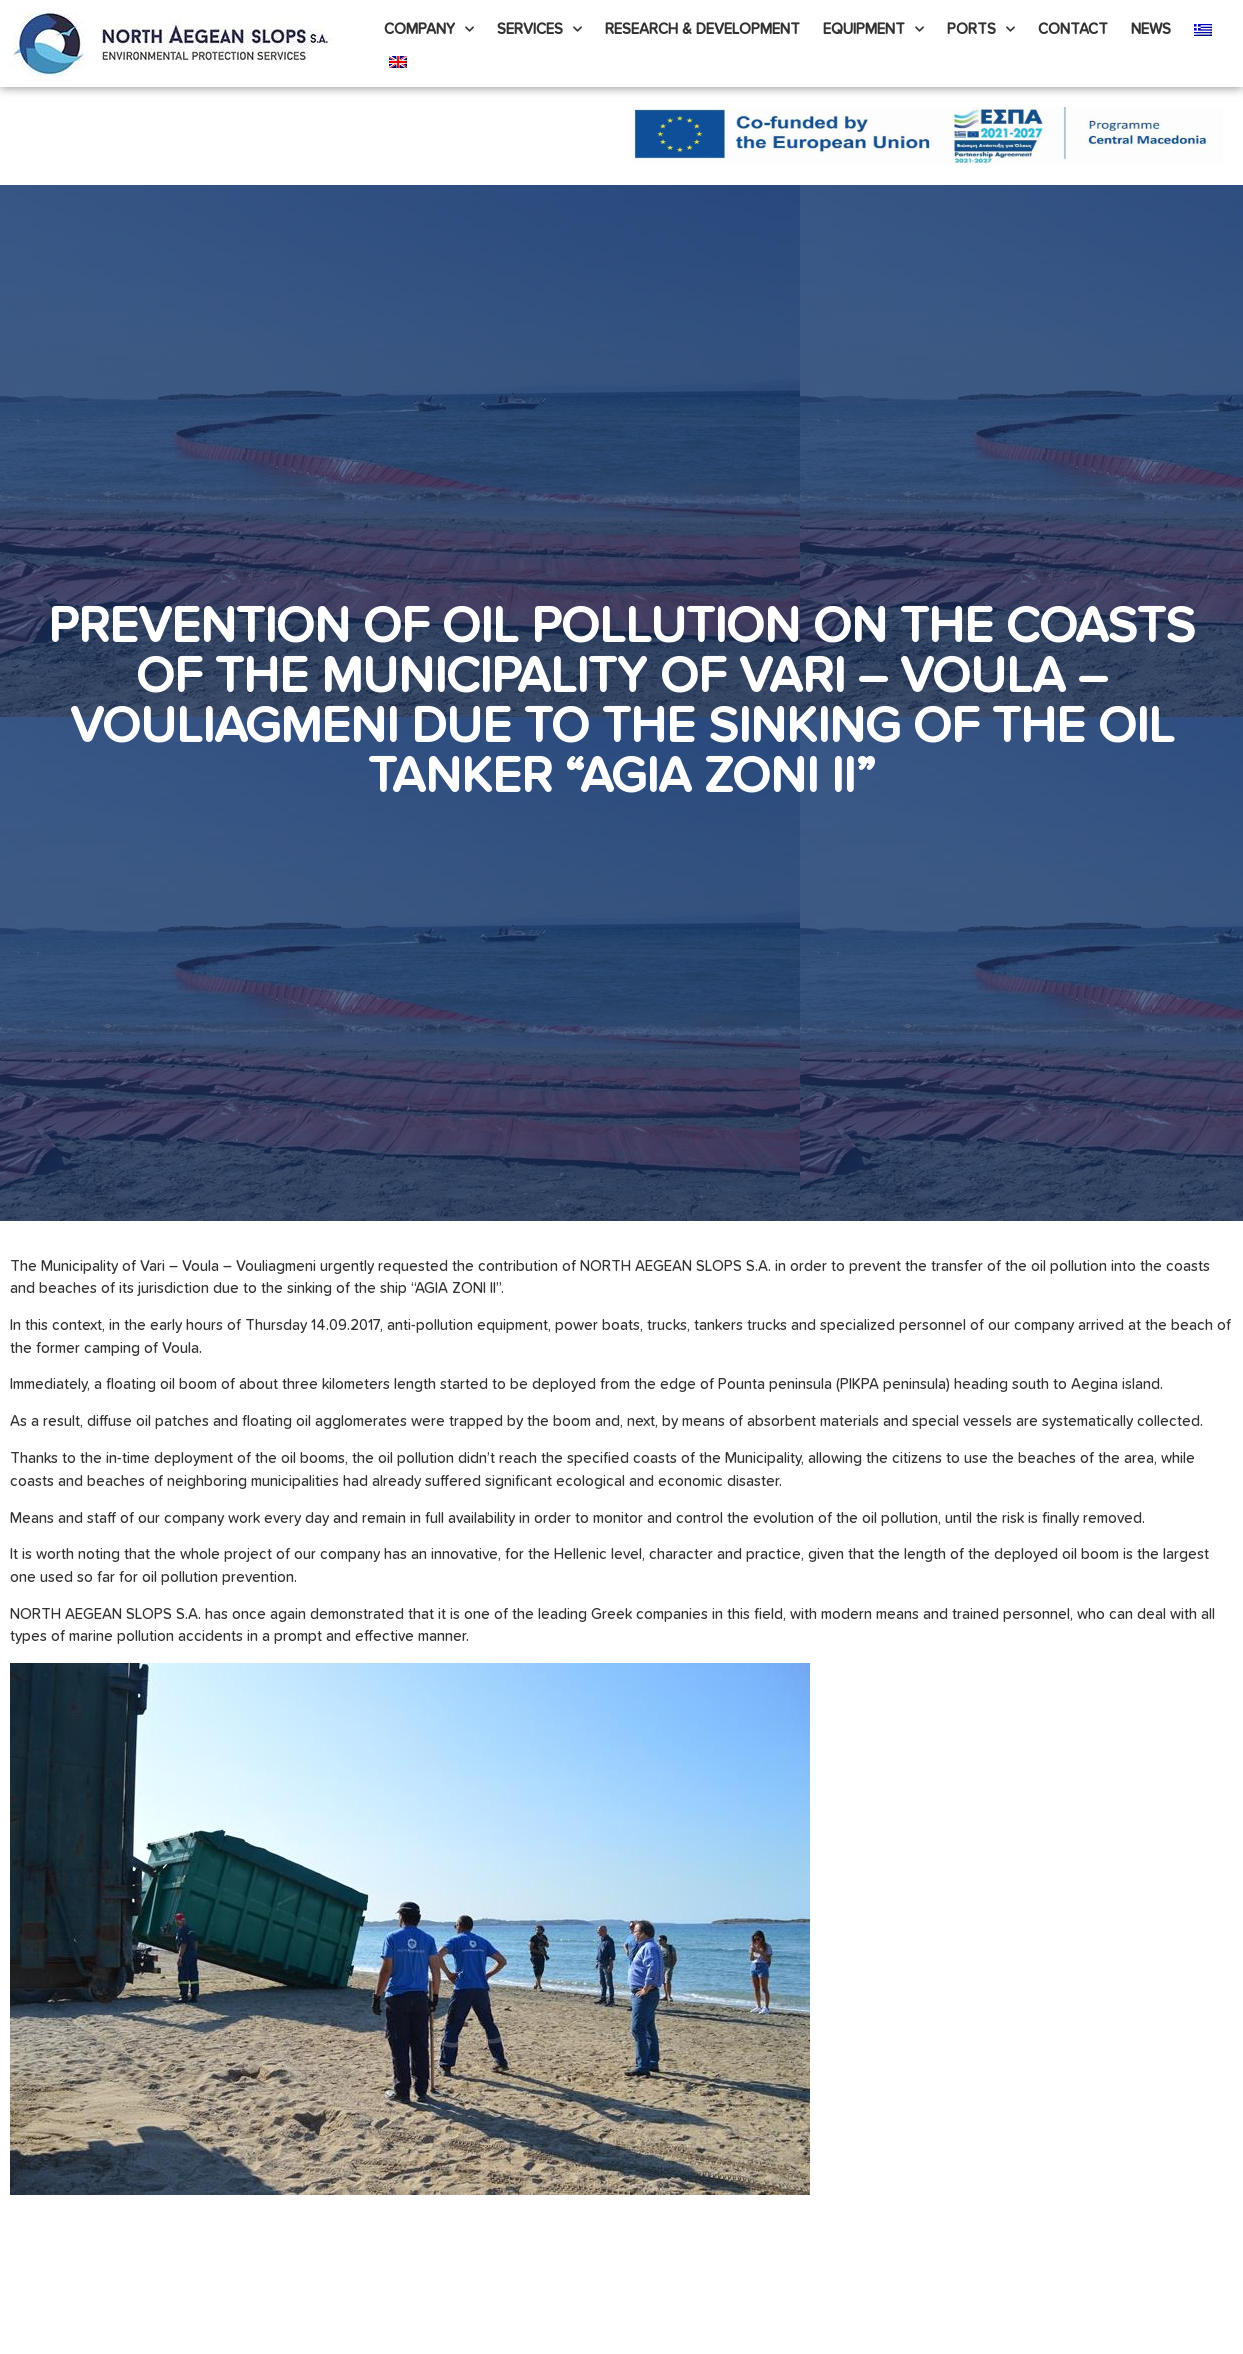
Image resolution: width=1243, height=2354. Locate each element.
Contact (1073, 29)
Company (429, 29)
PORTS (981, 29)
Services (539, 29)
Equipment (873, 29)
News (1151, 29)
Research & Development (702, 29)
